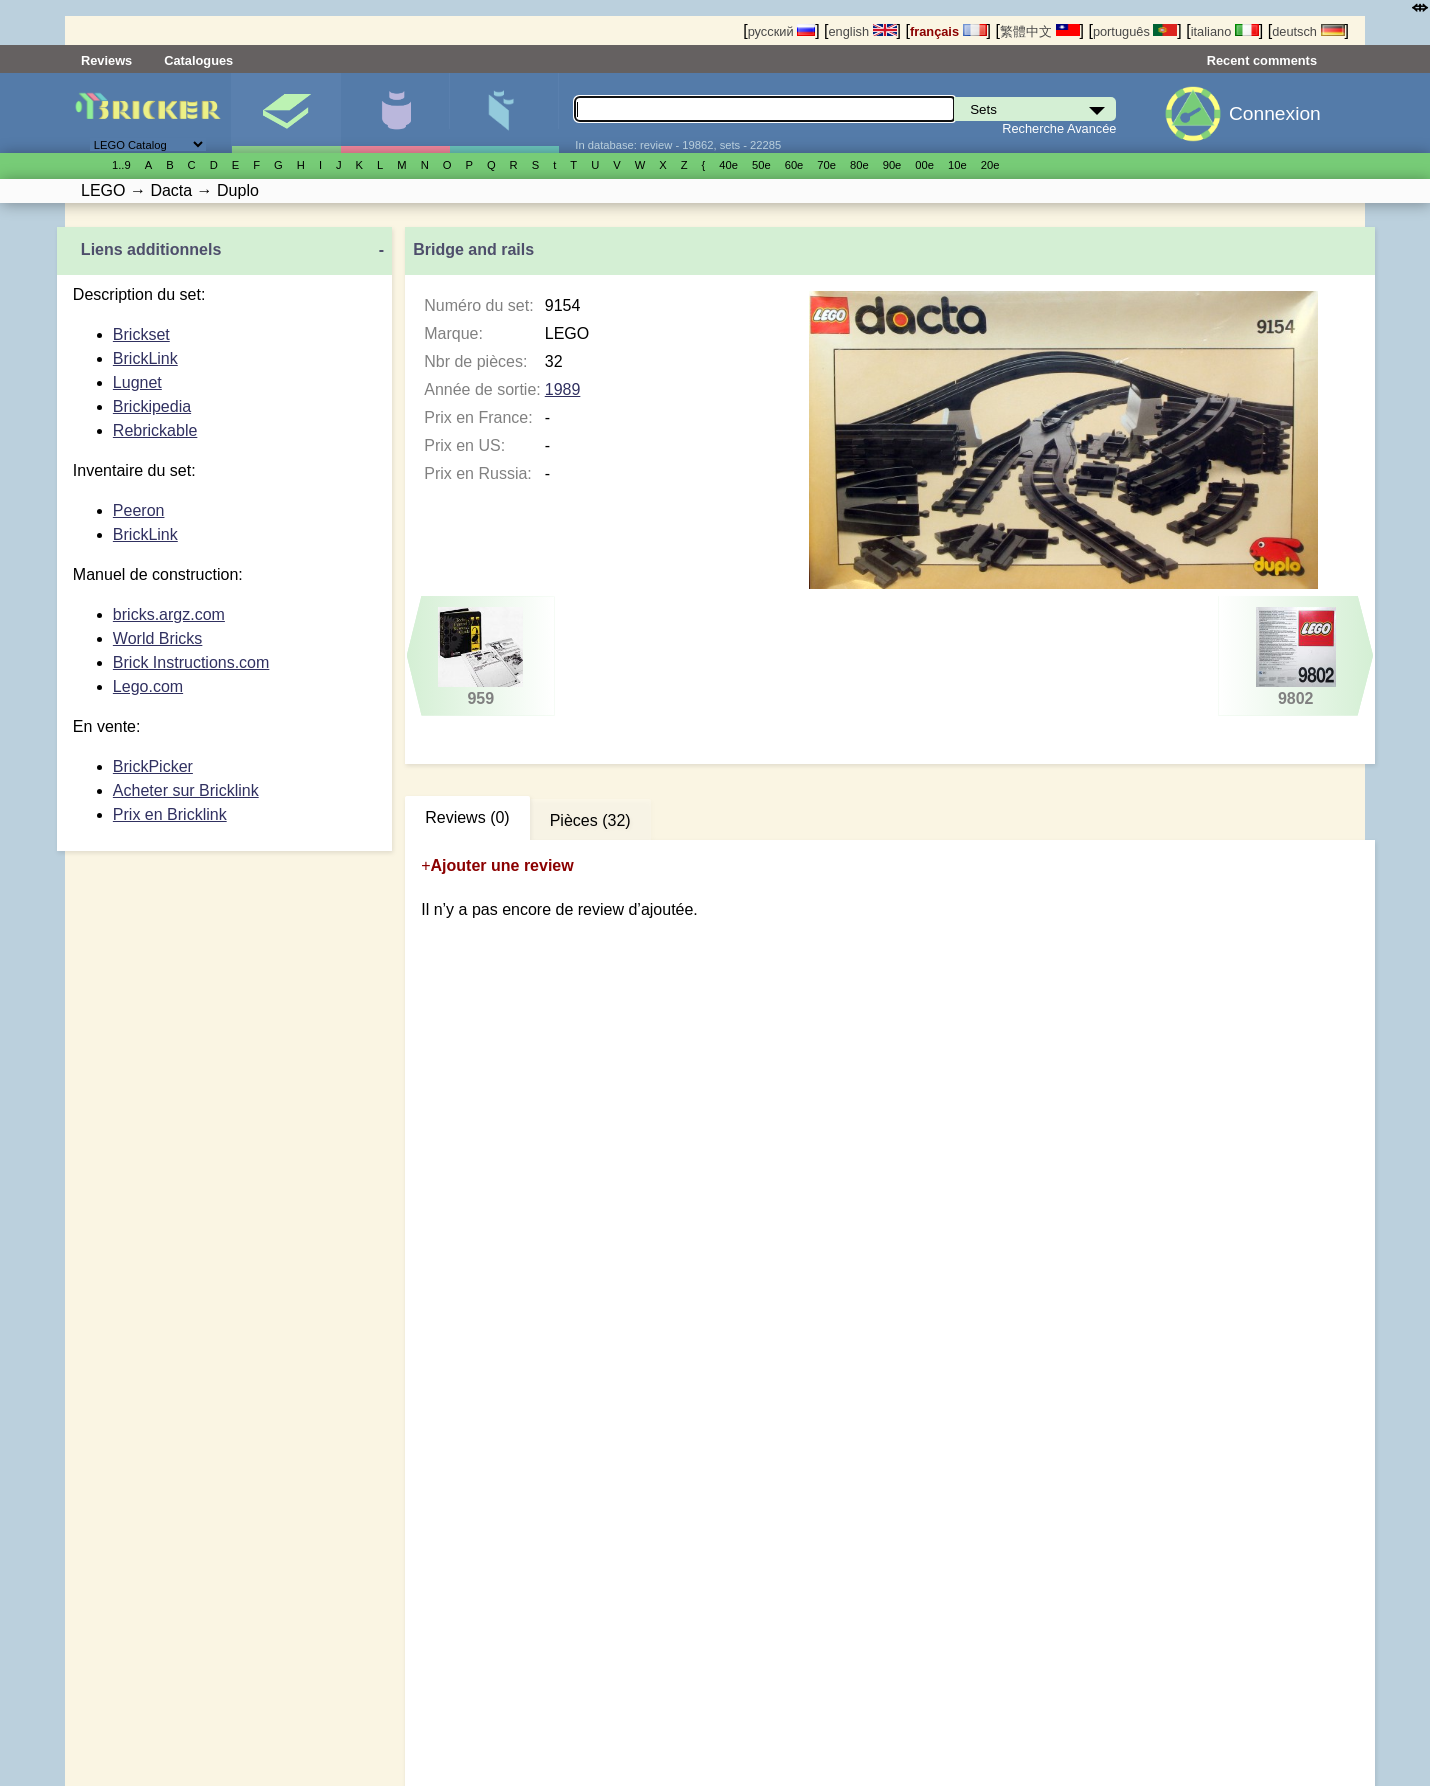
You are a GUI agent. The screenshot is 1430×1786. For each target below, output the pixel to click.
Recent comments (1262, 60)
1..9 (121, 165)
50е (761, 165)
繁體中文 (1040, 31)
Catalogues (198, 60)
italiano (1225, 31)
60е (794, 165)
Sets (286, 113)
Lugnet (137, 382)
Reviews (106, 60)
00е (924, 165)
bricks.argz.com (169, 614)
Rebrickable (155, 430)
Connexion (1275, 113)
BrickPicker (153, 766)
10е (957, 165)
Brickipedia (152, 406)
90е (892, 165)
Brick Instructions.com (191, 662)
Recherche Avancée (1059, 128)
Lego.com (148, 686)
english (862, 31)
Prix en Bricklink (170, 814)
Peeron (139, 510)
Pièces (504, 113)
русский (781, 31)
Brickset (141, 334)
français (948, 31)
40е (728, 165)
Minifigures (395, 113)
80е (859, 165)
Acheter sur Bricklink (186, 790)
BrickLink (145, 358)
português (1135, 31)
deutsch (1308, 31)
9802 (1295, 657)
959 (481, 657)
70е (826, 165)
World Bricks (158, 638)
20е (990, 165)
